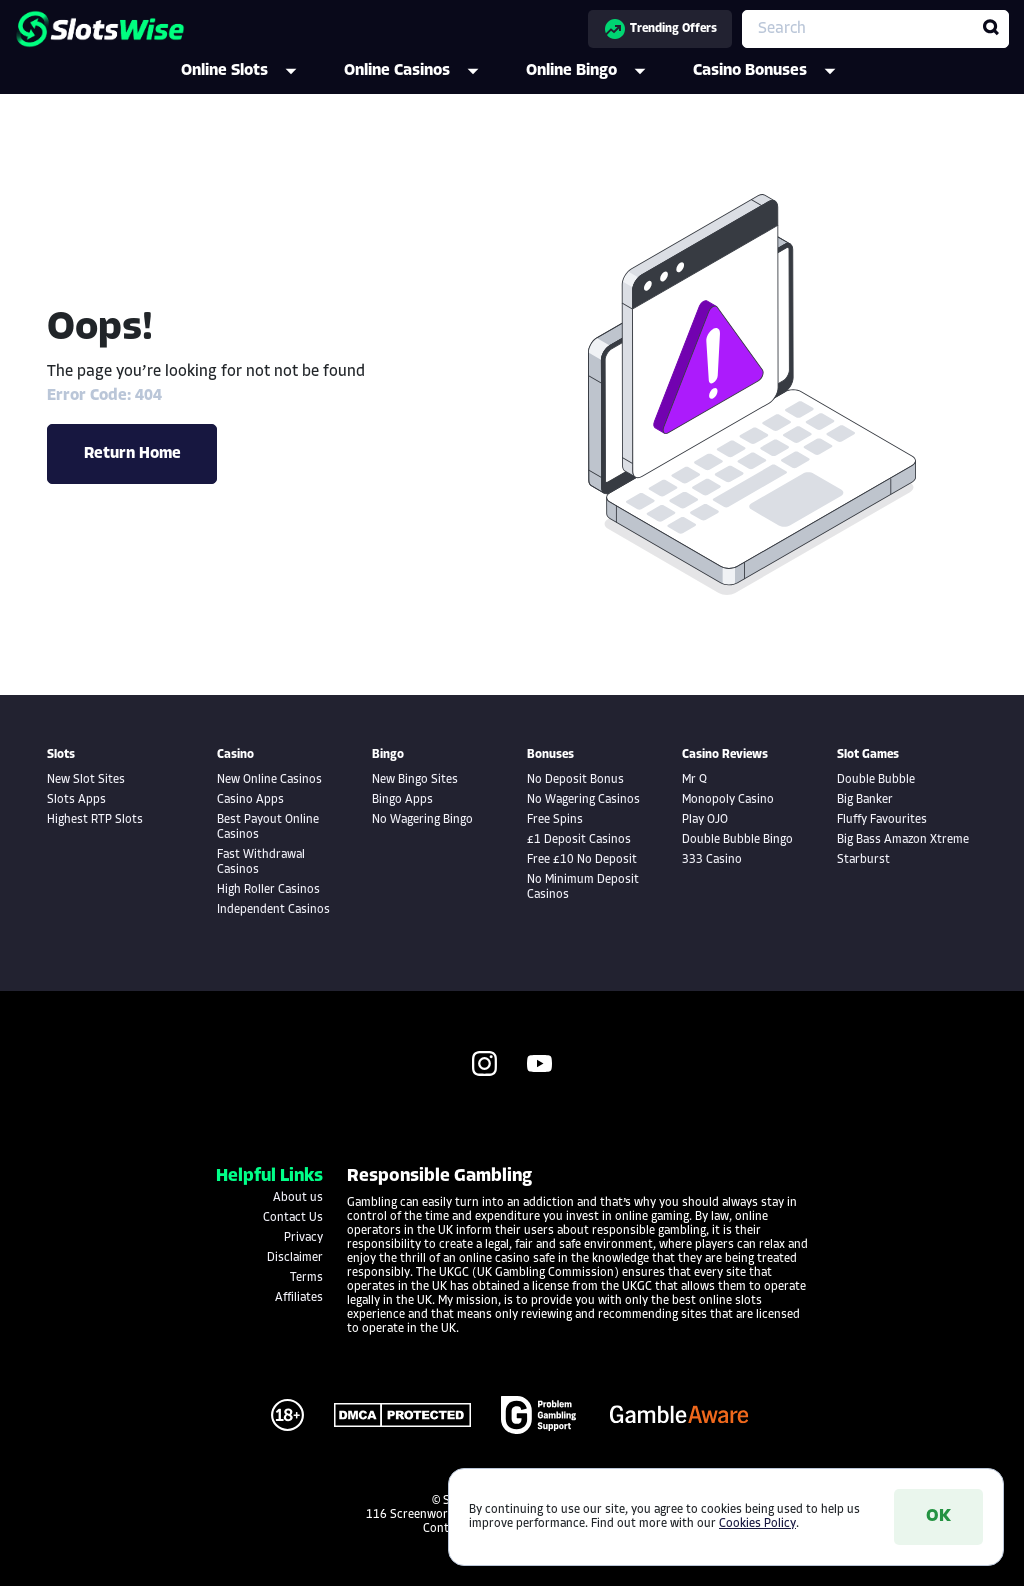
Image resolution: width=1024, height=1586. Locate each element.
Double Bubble (876, 780)
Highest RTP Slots (95, 820)
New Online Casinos (269, 780)
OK (938, 1516)
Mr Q (694, 780)
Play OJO (705, 820)
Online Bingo (599, 71)
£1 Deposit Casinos (579, 840)
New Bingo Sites (415, 780)
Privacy (303, 1238)
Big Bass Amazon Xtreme (903, 840)
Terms (306, 1278)
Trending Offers (660, 29)
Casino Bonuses (778, 71)
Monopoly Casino (728, 800)
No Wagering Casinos (583, 800)
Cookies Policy (757, 1524)
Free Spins (555, 820)
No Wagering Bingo (422, 820)
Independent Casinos (273, 910)
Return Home (132, 454)
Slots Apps (76, 800)
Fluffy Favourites (882, 820)
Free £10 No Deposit (582, 860)
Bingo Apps (402, 800)
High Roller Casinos (268, 890)
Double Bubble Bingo (737, 840)
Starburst (863, 860)
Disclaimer (295, 1258)
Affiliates (299, 1298)
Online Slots (252, 71)
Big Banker (865, 800)
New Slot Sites (86, 780)
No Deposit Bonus (575, 780)
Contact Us (293, 1218)
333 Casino (712, 860)
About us (298, 1198)
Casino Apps (250, 800)
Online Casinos (425, 71)
